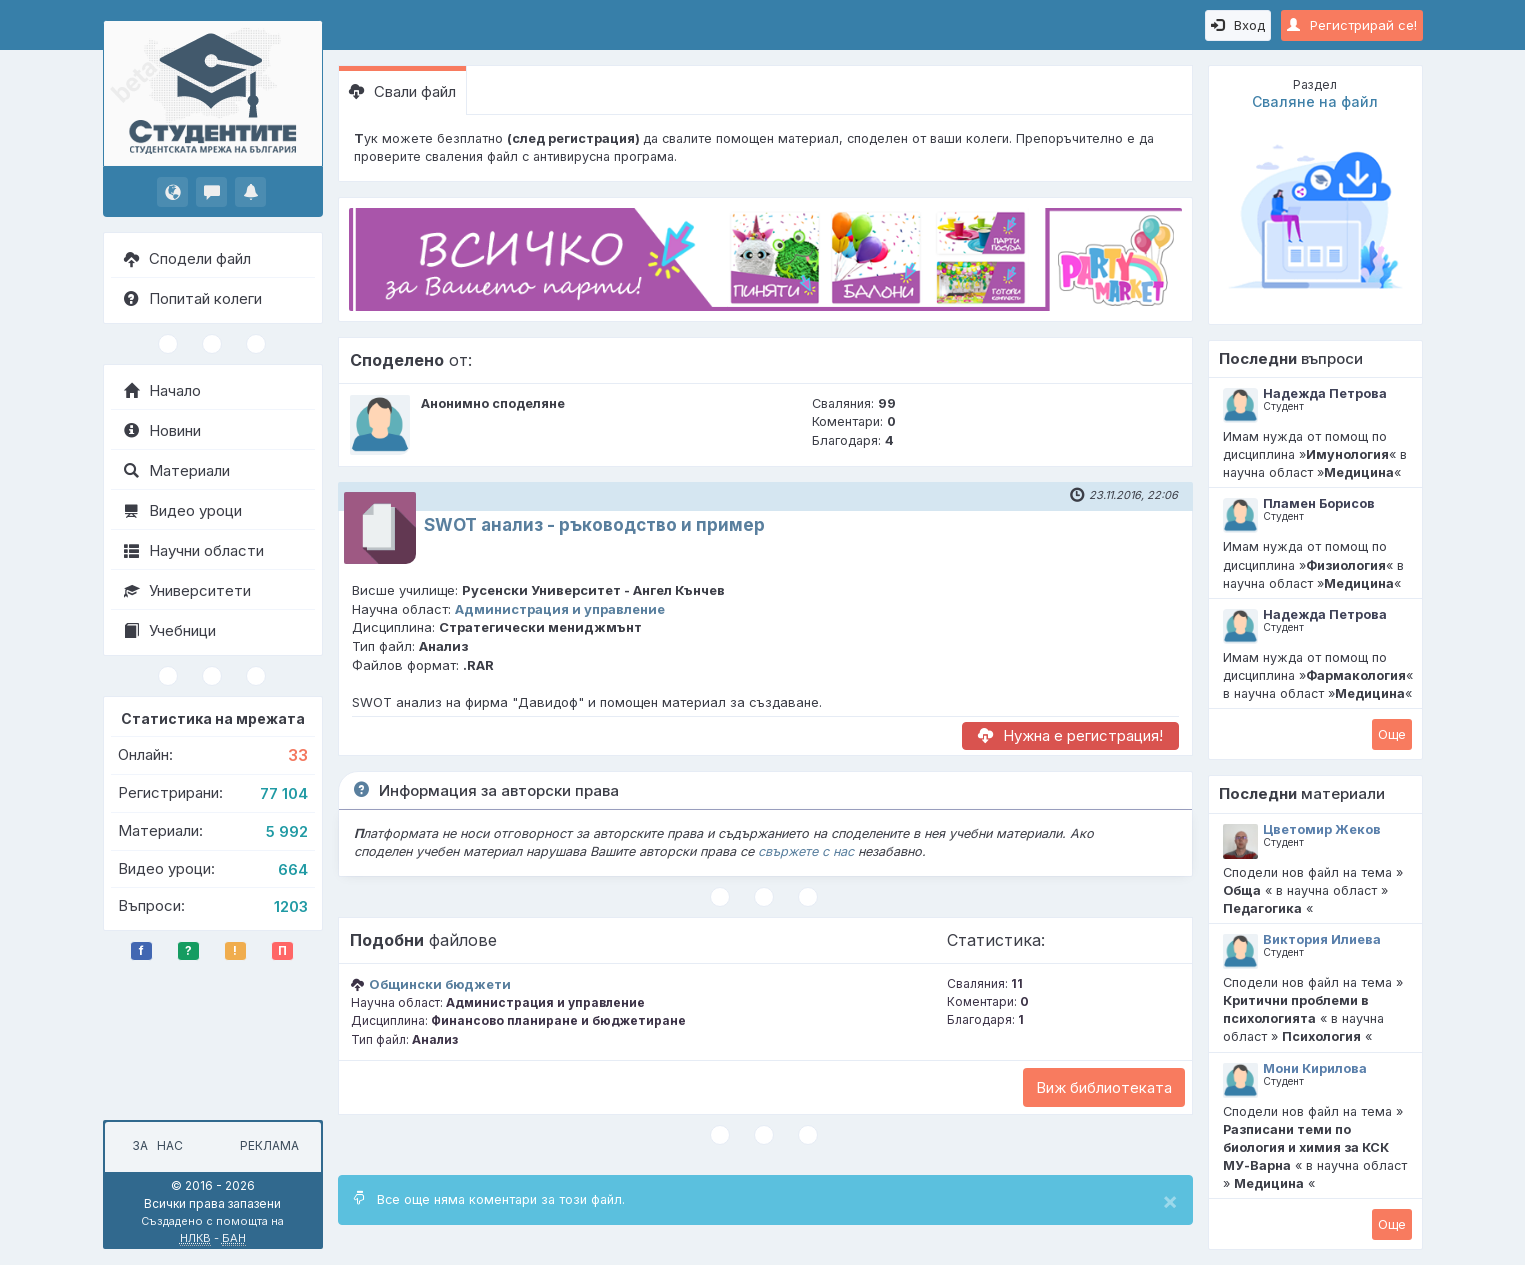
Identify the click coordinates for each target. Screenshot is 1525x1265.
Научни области (194, 550)
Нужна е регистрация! (1070, 735)
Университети (187, 590)
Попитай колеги (193, 298)
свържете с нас (806, 851)
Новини (162, 430)
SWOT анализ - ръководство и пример (594, 525)
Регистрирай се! (1352, 25)
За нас (154, 1145)
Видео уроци (183, 510)
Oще (1392, 734)
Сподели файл (187, 258)
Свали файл (402, 91)
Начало (162, 390)
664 (293, 869)
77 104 (284, 793)
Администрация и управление (560, 609)
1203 (291, 906)
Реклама (269, 1145)
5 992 (287, 831)
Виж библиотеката (1104, 1087)
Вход (1238, 25)
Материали (177, 470)
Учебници (170, 630)
